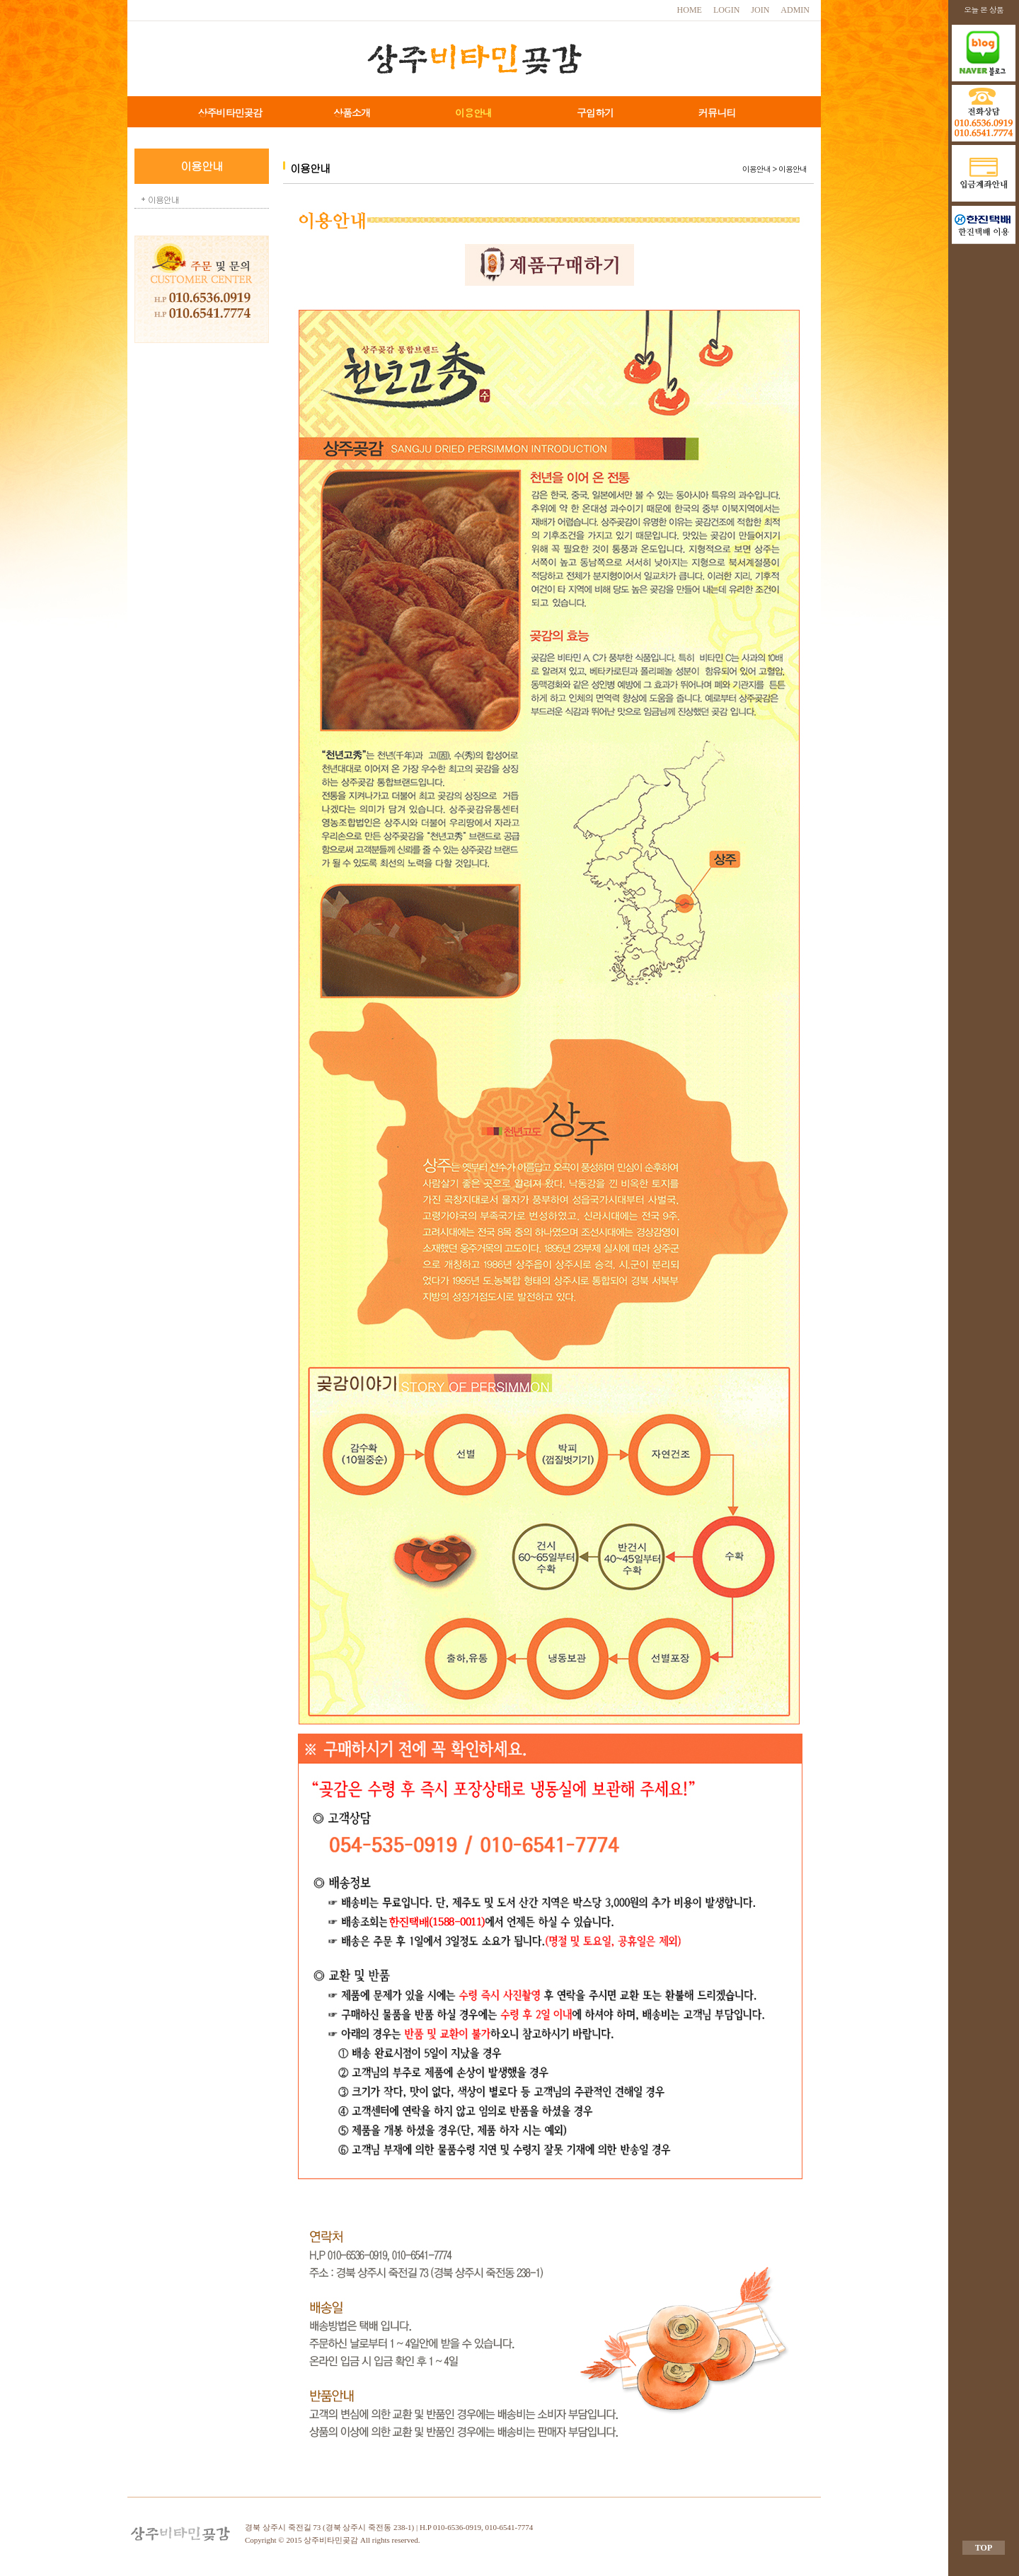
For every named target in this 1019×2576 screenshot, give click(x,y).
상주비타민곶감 (230, 112)
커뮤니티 (716, 112)
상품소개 (351, 112)
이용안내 (473, 112)
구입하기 (595, 112)
